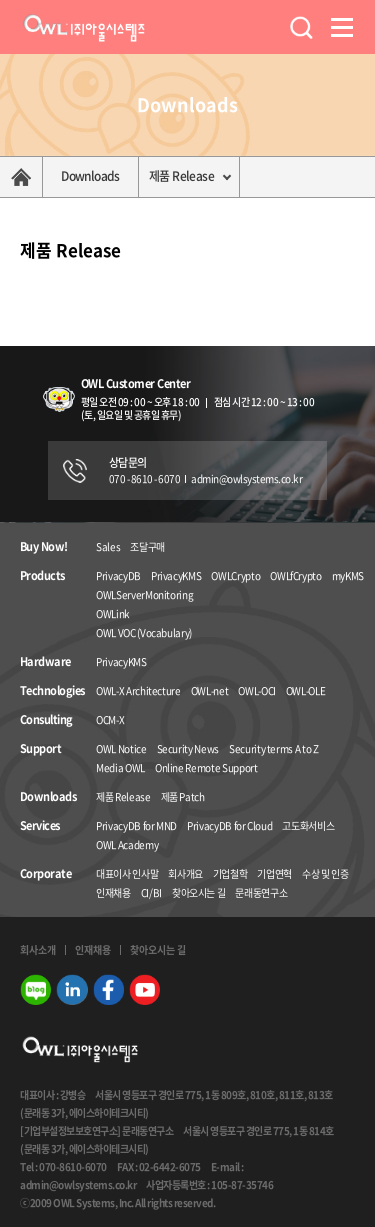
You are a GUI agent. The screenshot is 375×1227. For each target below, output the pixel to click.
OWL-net (210, 690)
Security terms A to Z (274, 748)
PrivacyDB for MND (136, 825)
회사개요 (185, 873)
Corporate (45, 874)
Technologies (52, 691)
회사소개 (38, 949)
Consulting (46, 720)
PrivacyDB (118, 575)
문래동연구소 (261, 892)
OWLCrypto (235, 575)
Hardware (45, 662)
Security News (188, 748)
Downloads (90, 176)
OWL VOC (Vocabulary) (144, 632)
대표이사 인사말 (127, 873)
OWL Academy (127, 844)
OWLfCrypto (296, 575)
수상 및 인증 (325, 873)
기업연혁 (274, 873)
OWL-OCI (257, 690)
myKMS (348, 575)
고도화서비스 (308, 825)
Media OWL (120, 767)
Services (40, 826)
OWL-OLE (306, 690)
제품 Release (181, 176)
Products (42, 576)
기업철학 (230, 873)
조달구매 (147, 546)
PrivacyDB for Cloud (229, 825)
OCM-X (110, 719)
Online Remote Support (206, 767)
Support (40, 749)
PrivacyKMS (176, 575)
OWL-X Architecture (138, 690)
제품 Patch (183, 796)
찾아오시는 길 (199, 892)
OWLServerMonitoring (144, 594)
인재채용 (113, 892)
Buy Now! (44, 547)
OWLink (113, 613)
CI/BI (151, 892)
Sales (108, 546)
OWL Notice (121, 748)
